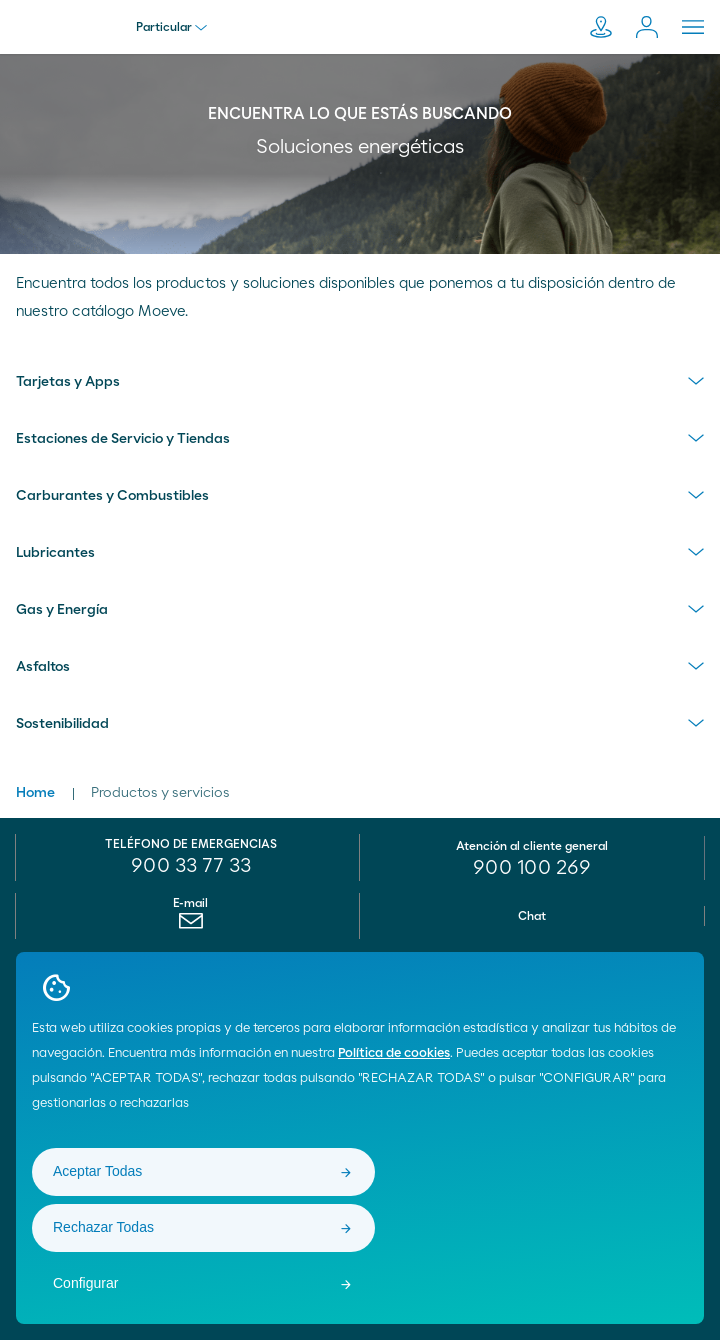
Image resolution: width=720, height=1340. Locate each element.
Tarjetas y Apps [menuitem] (68, 382)
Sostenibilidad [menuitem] (62, 724)
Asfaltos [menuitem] (43, 667)
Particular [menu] (171, 27)
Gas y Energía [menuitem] (62, 610)
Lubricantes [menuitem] (55, 553)
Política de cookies (394, 1053)
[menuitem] (190, 926)
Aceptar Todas (97, 1171)
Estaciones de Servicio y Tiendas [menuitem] (123, 439)
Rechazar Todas (103, 1227)
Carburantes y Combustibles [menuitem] (112, 496)
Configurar (85, 1283)
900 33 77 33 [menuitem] (191, 866)
